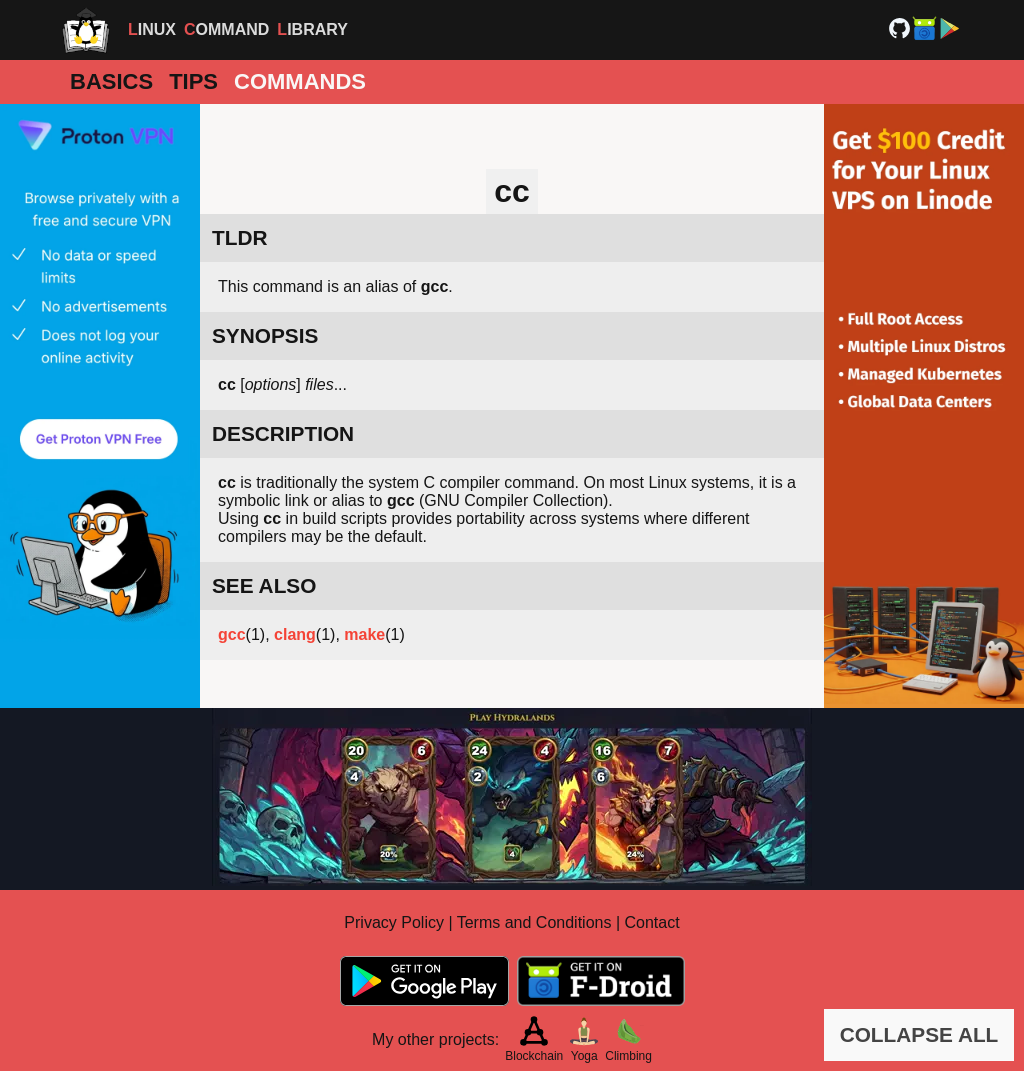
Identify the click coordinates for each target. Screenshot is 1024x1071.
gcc (232, 634)
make (364, 634)
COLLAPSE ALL (919, 1034)
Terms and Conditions (534, 922)
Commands (300, 81)
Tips (193, 81)
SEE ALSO (264, 585)
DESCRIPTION (283, 433)
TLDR (239, 237)
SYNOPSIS (265, 335)
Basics (111, 81)
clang (295, 634)
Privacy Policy (394, 922)
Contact (652, 922)
